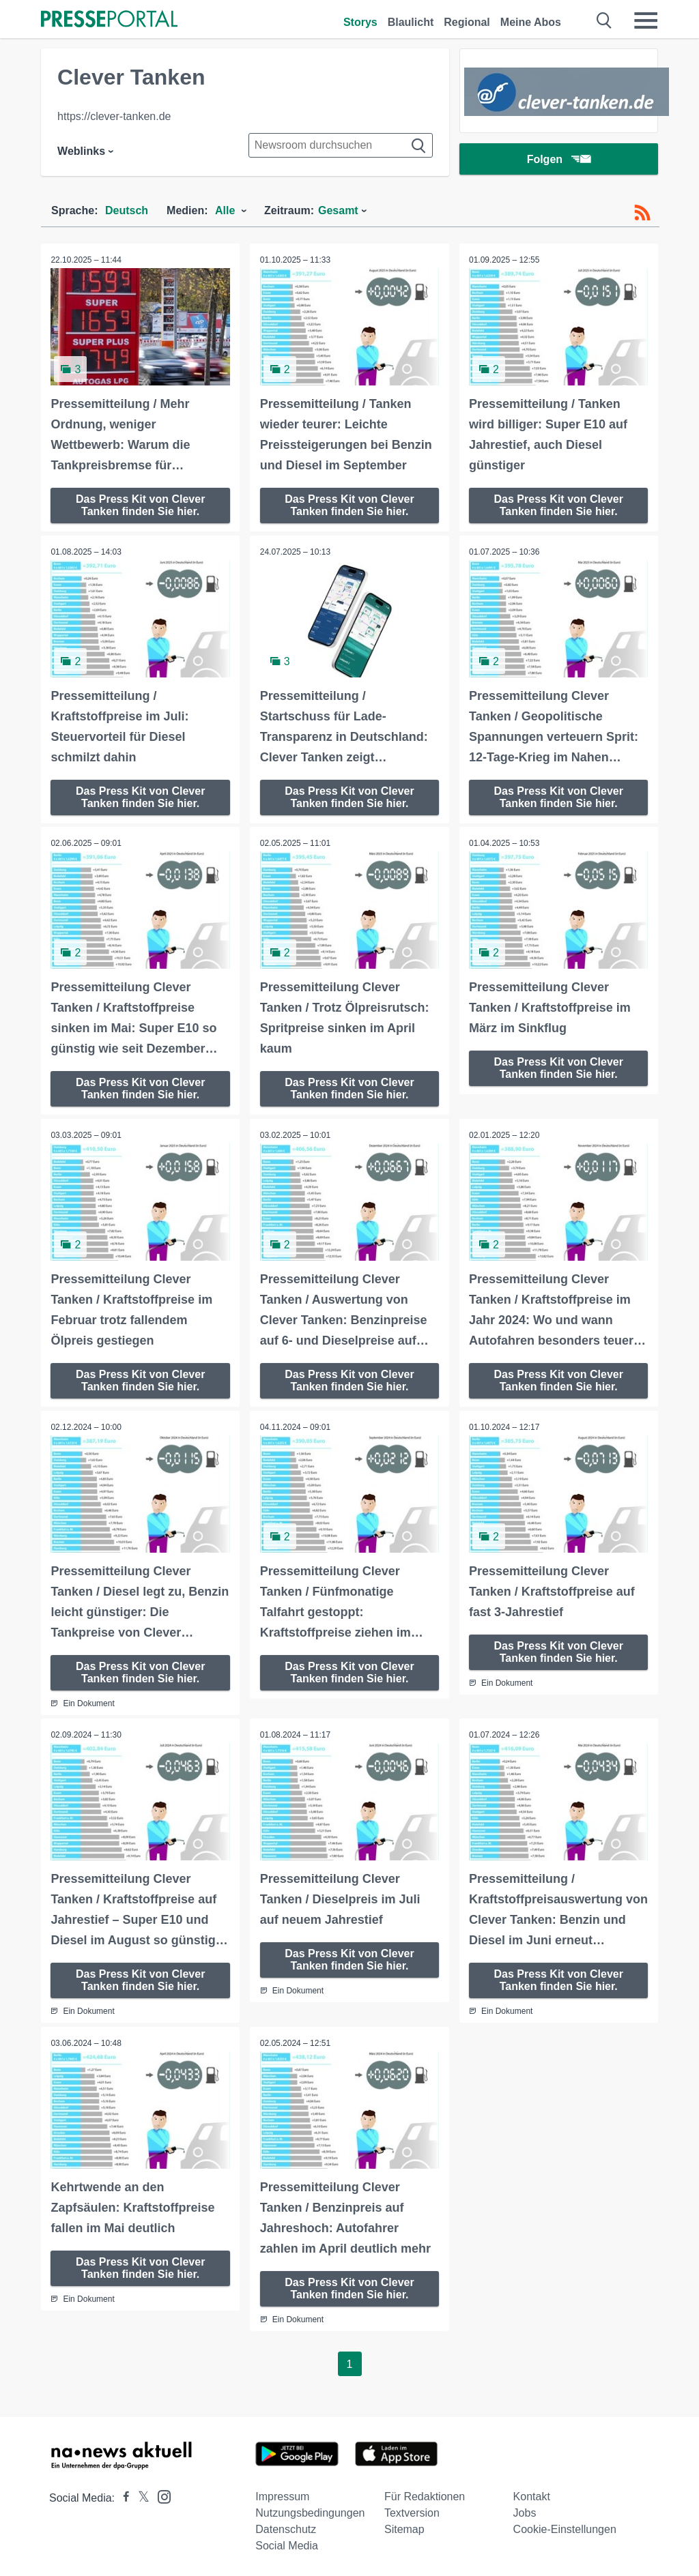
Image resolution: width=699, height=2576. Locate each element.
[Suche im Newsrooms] (340, 145)
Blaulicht (411, 22)
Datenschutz (285, 2526)
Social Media (286, 2543)
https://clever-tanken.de (114, 116)
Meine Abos (530, 22)
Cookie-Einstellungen (564, 2526)
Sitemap (404, 2526)
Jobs (525, 2510)
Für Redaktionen (424, 2494)
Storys (360, 22)
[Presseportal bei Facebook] (122, 2495)
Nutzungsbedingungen (310, 2510)
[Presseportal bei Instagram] (160, 2493)
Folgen (558, 160)
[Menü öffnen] (645, 20)
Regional (467, 22)
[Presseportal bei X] (139, 2495)
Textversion (412, 2510)
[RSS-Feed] (642, 213)
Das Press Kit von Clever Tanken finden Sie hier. (140, 504)
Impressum (282, 2494)
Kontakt (531, 2494)
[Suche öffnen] (604, 20)
